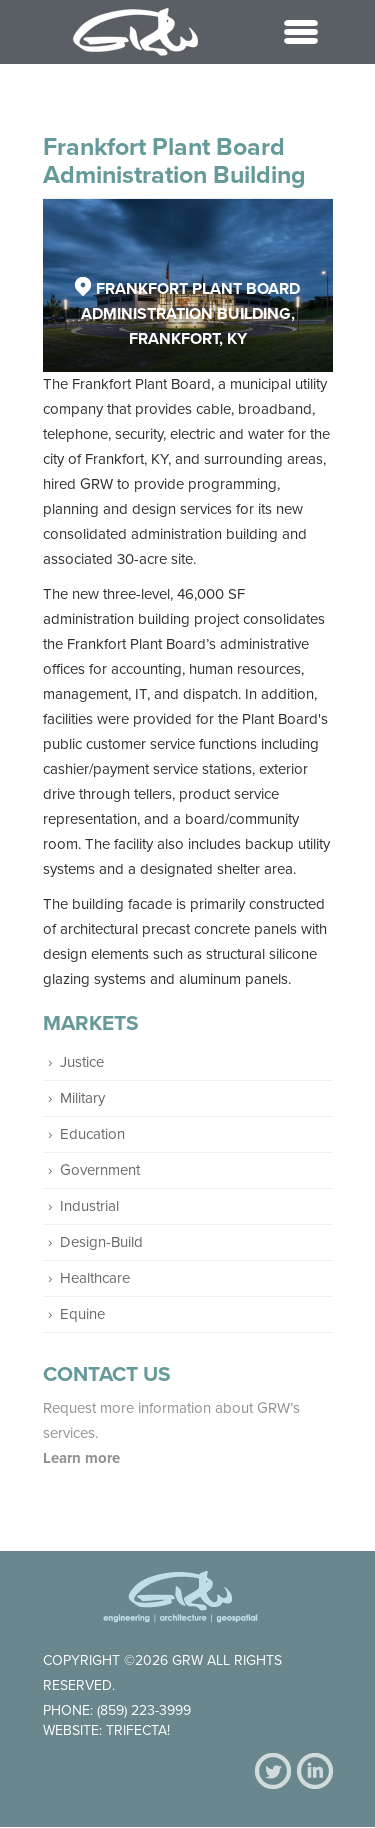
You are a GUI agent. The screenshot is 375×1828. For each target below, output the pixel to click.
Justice (82, 1062)
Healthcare (95, 1278)
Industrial (89, 1206)
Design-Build (101, 1242)
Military (82, 1098)
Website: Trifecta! (106, 1730)
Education (92, 1134)
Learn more (83, 1458)
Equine (82, 1314)
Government (100, 1170)
